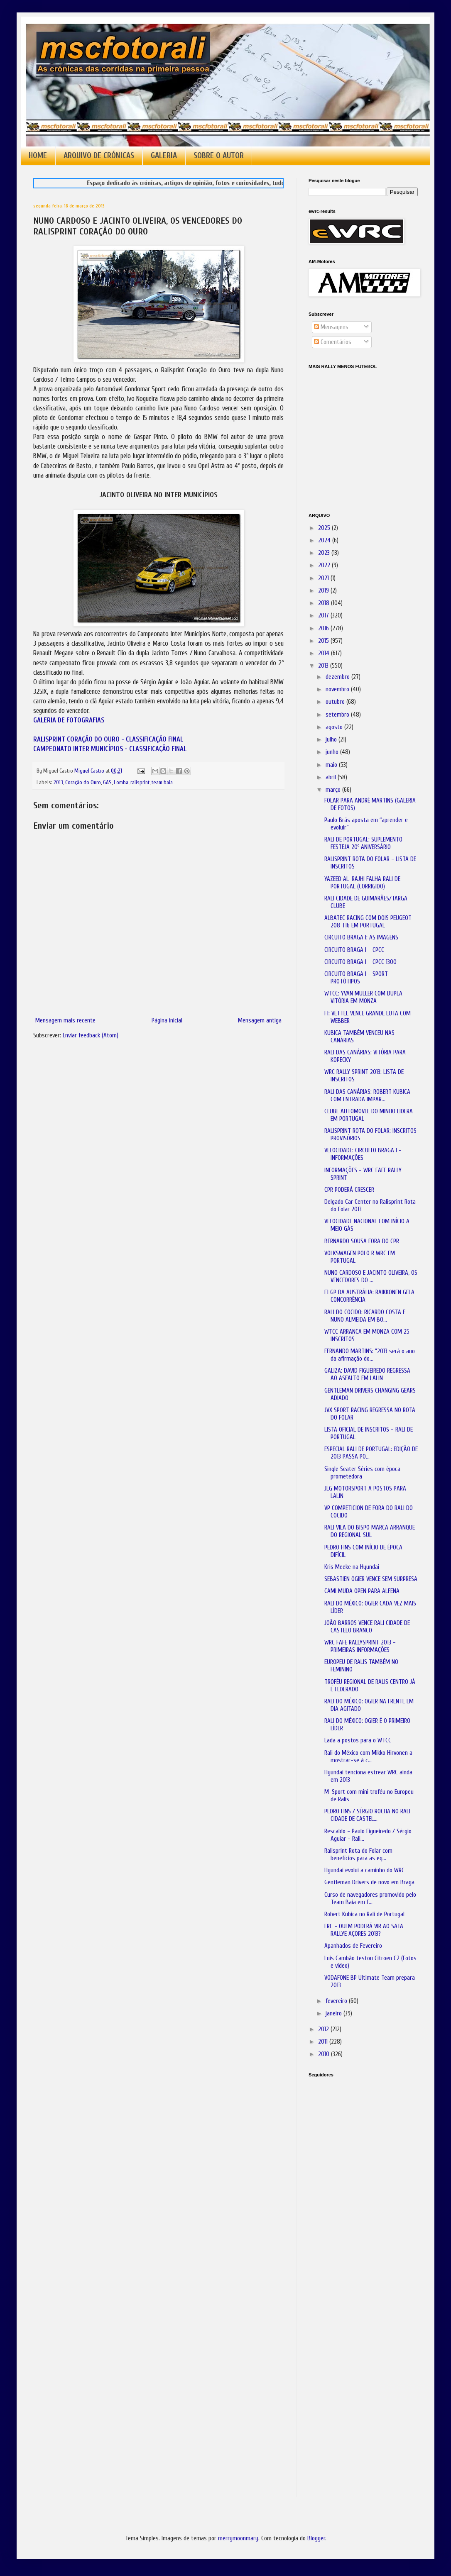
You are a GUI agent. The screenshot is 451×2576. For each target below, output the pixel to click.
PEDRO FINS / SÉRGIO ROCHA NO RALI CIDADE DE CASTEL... (367, 1815)
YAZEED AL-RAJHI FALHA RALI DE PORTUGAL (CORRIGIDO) (362, 883)
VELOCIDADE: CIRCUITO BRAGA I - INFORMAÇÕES (363, 1154)
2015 (324, 640)
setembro (338, 714)
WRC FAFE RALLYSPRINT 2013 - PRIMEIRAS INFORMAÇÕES (360, 1646)
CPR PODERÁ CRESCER (349, 1189)
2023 (324, 552)
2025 (325, 528)
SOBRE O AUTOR (219, 155)
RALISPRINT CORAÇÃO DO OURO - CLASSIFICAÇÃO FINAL (108, 739)
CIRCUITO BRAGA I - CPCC (354, 950)
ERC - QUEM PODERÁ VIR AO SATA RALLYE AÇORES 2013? (363, 1930)
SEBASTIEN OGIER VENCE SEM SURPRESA (370, 1579)
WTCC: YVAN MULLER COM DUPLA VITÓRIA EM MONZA (363, 997)
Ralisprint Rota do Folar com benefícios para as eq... (358, 1854)
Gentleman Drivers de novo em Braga (369, 1882)
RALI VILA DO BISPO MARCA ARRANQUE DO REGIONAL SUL (369, 1531)
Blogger (316, 2538)
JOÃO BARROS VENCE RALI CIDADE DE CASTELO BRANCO (367, 1627)
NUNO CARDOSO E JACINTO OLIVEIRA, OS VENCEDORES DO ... (370, 1276)
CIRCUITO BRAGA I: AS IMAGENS (361, 937)
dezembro (338, 677)
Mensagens (331, 327)
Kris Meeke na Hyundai (351, 1567)
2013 (58, 782)
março (334, 789)
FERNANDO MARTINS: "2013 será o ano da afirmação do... (369, 1355)
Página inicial (167, 1020)
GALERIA (164, 155)
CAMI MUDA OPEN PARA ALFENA (362, 1591)
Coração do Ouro (83, 782)
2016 (324, 628)
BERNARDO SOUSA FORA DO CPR (361, 1241)
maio (332, 764)
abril (332, 777)
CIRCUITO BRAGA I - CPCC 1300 (360, 962)
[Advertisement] (350, 2200)
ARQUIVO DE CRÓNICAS (99, 155)
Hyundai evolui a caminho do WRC (364, 1870)
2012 (324, 2029)
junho (333, 752)
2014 (324, 653)
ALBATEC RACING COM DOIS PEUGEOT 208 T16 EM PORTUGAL (368, 922)
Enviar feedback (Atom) (90, 1035)
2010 (324, 2054)
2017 (324, 615)
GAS (107, 782)
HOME (38, 155)
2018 (324, 603)
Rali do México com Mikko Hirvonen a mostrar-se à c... (368, 1756)
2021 (324, 578)
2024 (325, 540)
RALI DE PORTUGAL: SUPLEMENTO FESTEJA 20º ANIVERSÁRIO (363, 843)
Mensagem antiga (260, 1020)
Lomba (121, 782)
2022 (325, 565)
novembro (338, 689)
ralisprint (140, 782)
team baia (162, 782)
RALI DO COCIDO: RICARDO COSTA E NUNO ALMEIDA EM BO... (364, 1316)
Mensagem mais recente (65, 1020)
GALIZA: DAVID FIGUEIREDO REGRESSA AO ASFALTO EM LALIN (367, 1374)
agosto (335, 727)
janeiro (334, 2013)
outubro (336, 701)
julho (332, 739)
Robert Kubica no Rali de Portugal (364, 1914)
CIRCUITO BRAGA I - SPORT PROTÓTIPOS (356, 978)
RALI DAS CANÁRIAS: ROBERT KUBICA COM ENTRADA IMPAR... (367, 1095)
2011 (323, 2041)
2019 (324, 590)
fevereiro (337, 2001)
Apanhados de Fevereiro (353, 1945)
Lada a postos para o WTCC (357, 1740)
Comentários (332, 342)
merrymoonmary (238, 2538)
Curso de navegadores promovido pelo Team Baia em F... (370, 1898)
